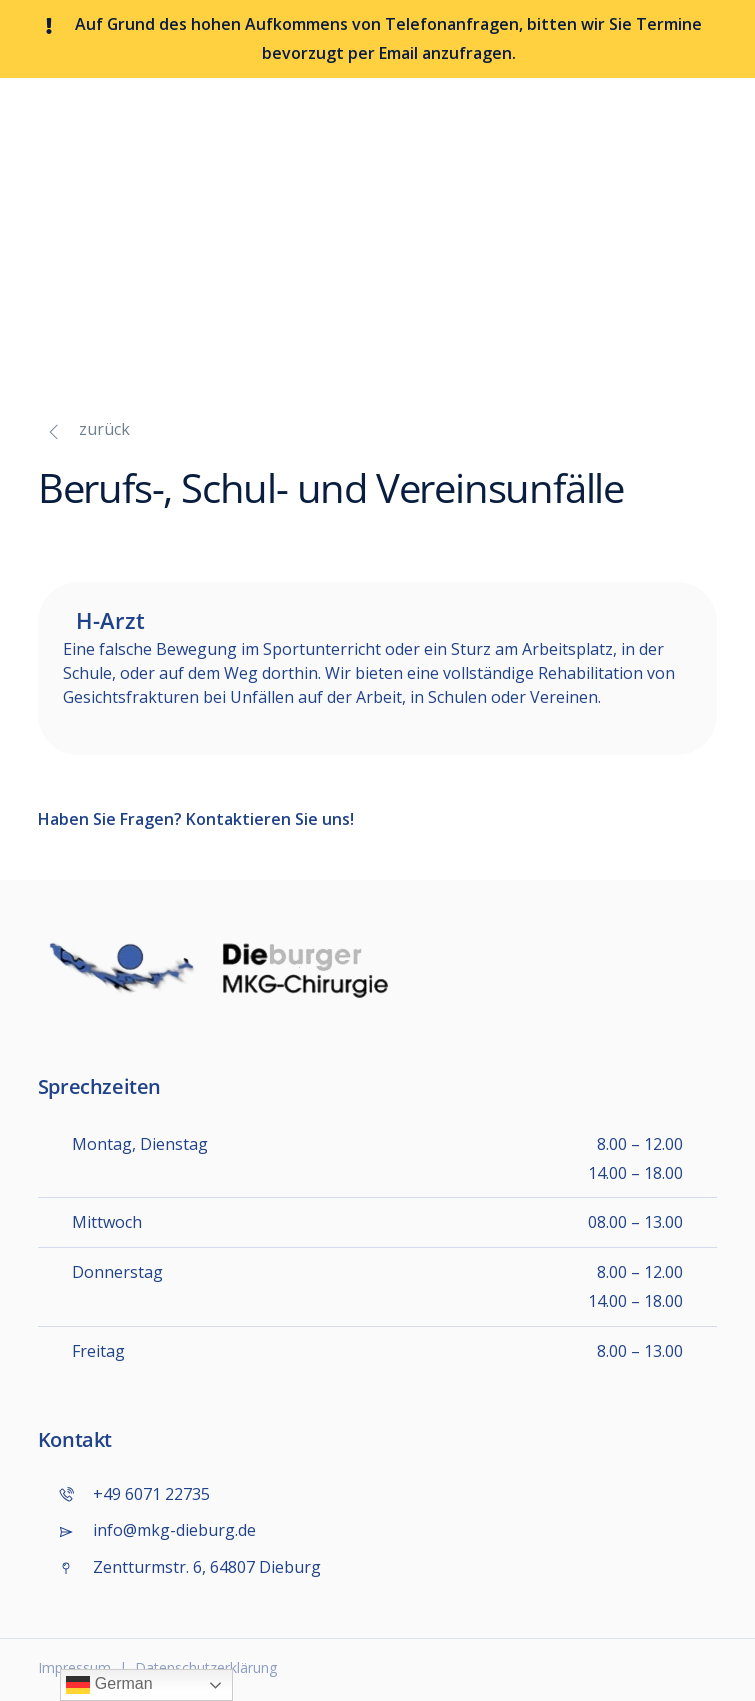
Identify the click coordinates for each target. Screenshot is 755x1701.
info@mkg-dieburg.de (157, 1530)
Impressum (74, 1667)
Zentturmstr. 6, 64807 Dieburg (189, 1567)
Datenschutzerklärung (206, 1667)
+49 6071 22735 (134, 1494)
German (109, 1685)
